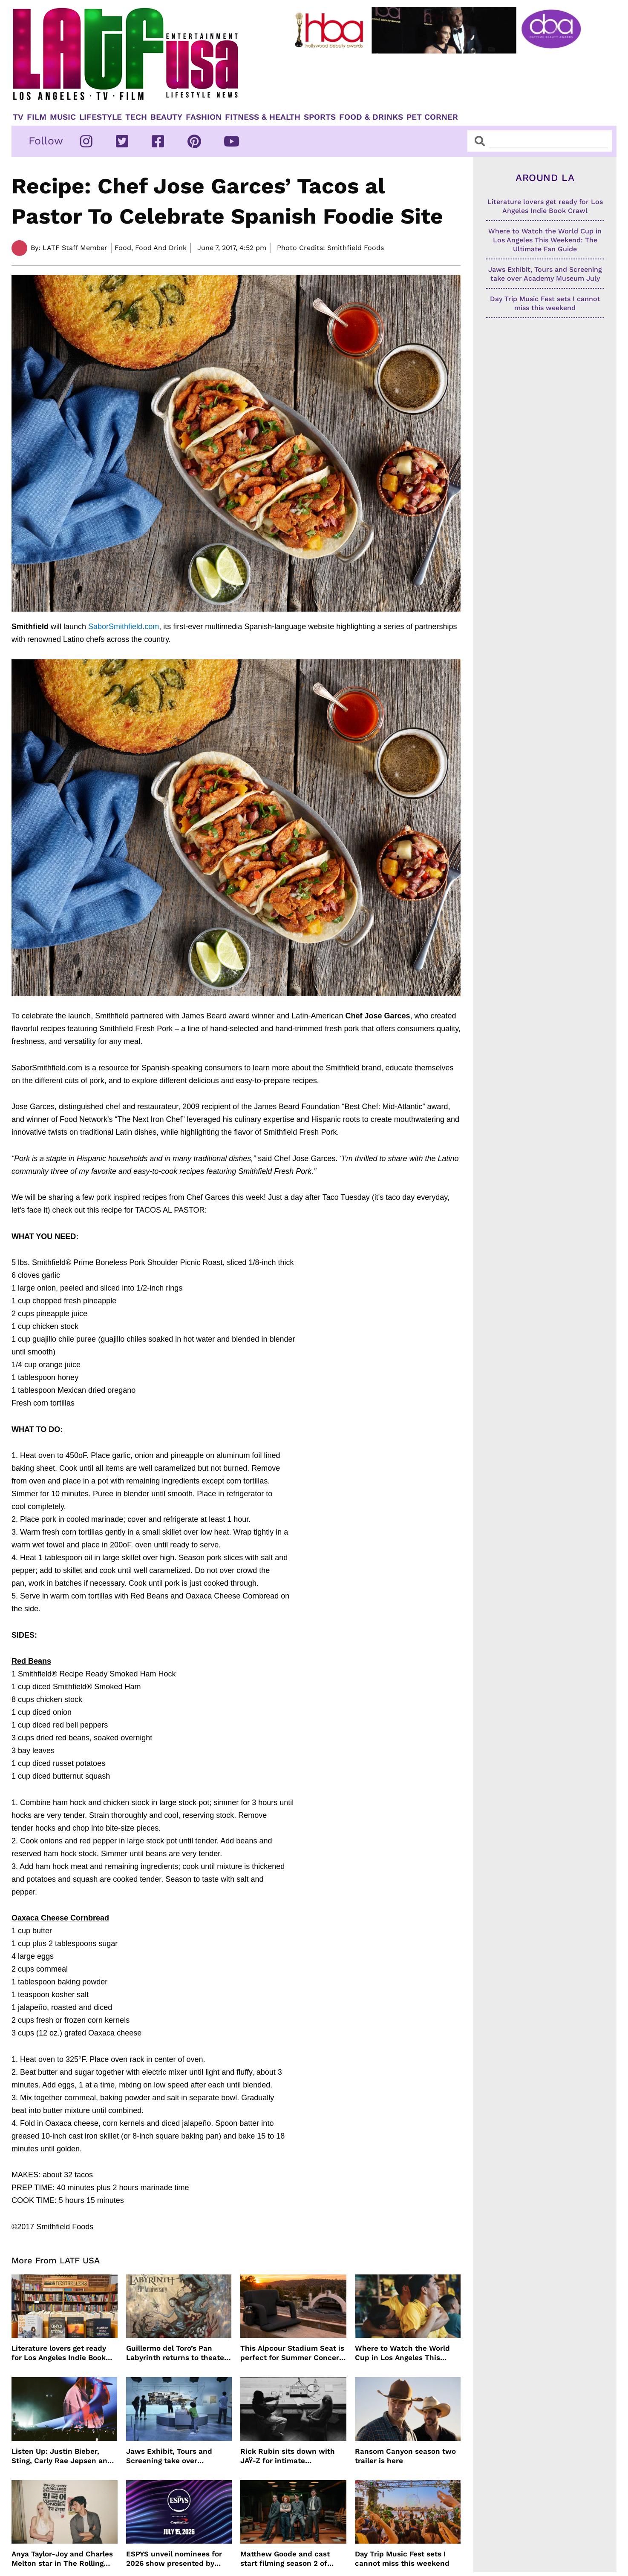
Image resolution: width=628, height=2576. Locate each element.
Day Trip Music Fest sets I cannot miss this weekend (402, 2558)
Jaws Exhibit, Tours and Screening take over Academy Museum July (169, 2456)
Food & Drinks (371, 117)
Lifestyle (100, 117)
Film (36, 117)
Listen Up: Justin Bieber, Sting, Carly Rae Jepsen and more (62, 2456)
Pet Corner (432, 117)
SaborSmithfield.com (123, 626)
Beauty (166, 117)
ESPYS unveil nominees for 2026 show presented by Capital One (174, 2559)
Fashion (204, 117)
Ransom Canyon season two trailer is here (405, 2456)
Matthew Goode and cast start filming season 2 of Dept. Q (285, 2559)
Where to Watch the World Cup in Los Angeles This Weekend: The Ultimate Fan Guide (404, 2353)
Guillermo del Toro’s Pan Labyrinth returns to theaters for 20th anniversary (178, 2353)
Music (63, 117)
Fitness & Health (262, 117)
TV (18, 117)
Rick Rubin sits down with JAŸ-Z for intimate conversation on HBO (287, 2456)
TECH (136, 117)
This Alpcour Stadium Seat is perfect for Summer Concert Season (292, 2353)
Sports (320, 117)
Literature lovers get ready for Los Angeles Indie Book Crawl (59, 2353)
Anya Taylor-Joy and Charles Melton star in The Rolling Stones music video (62, 2559)
